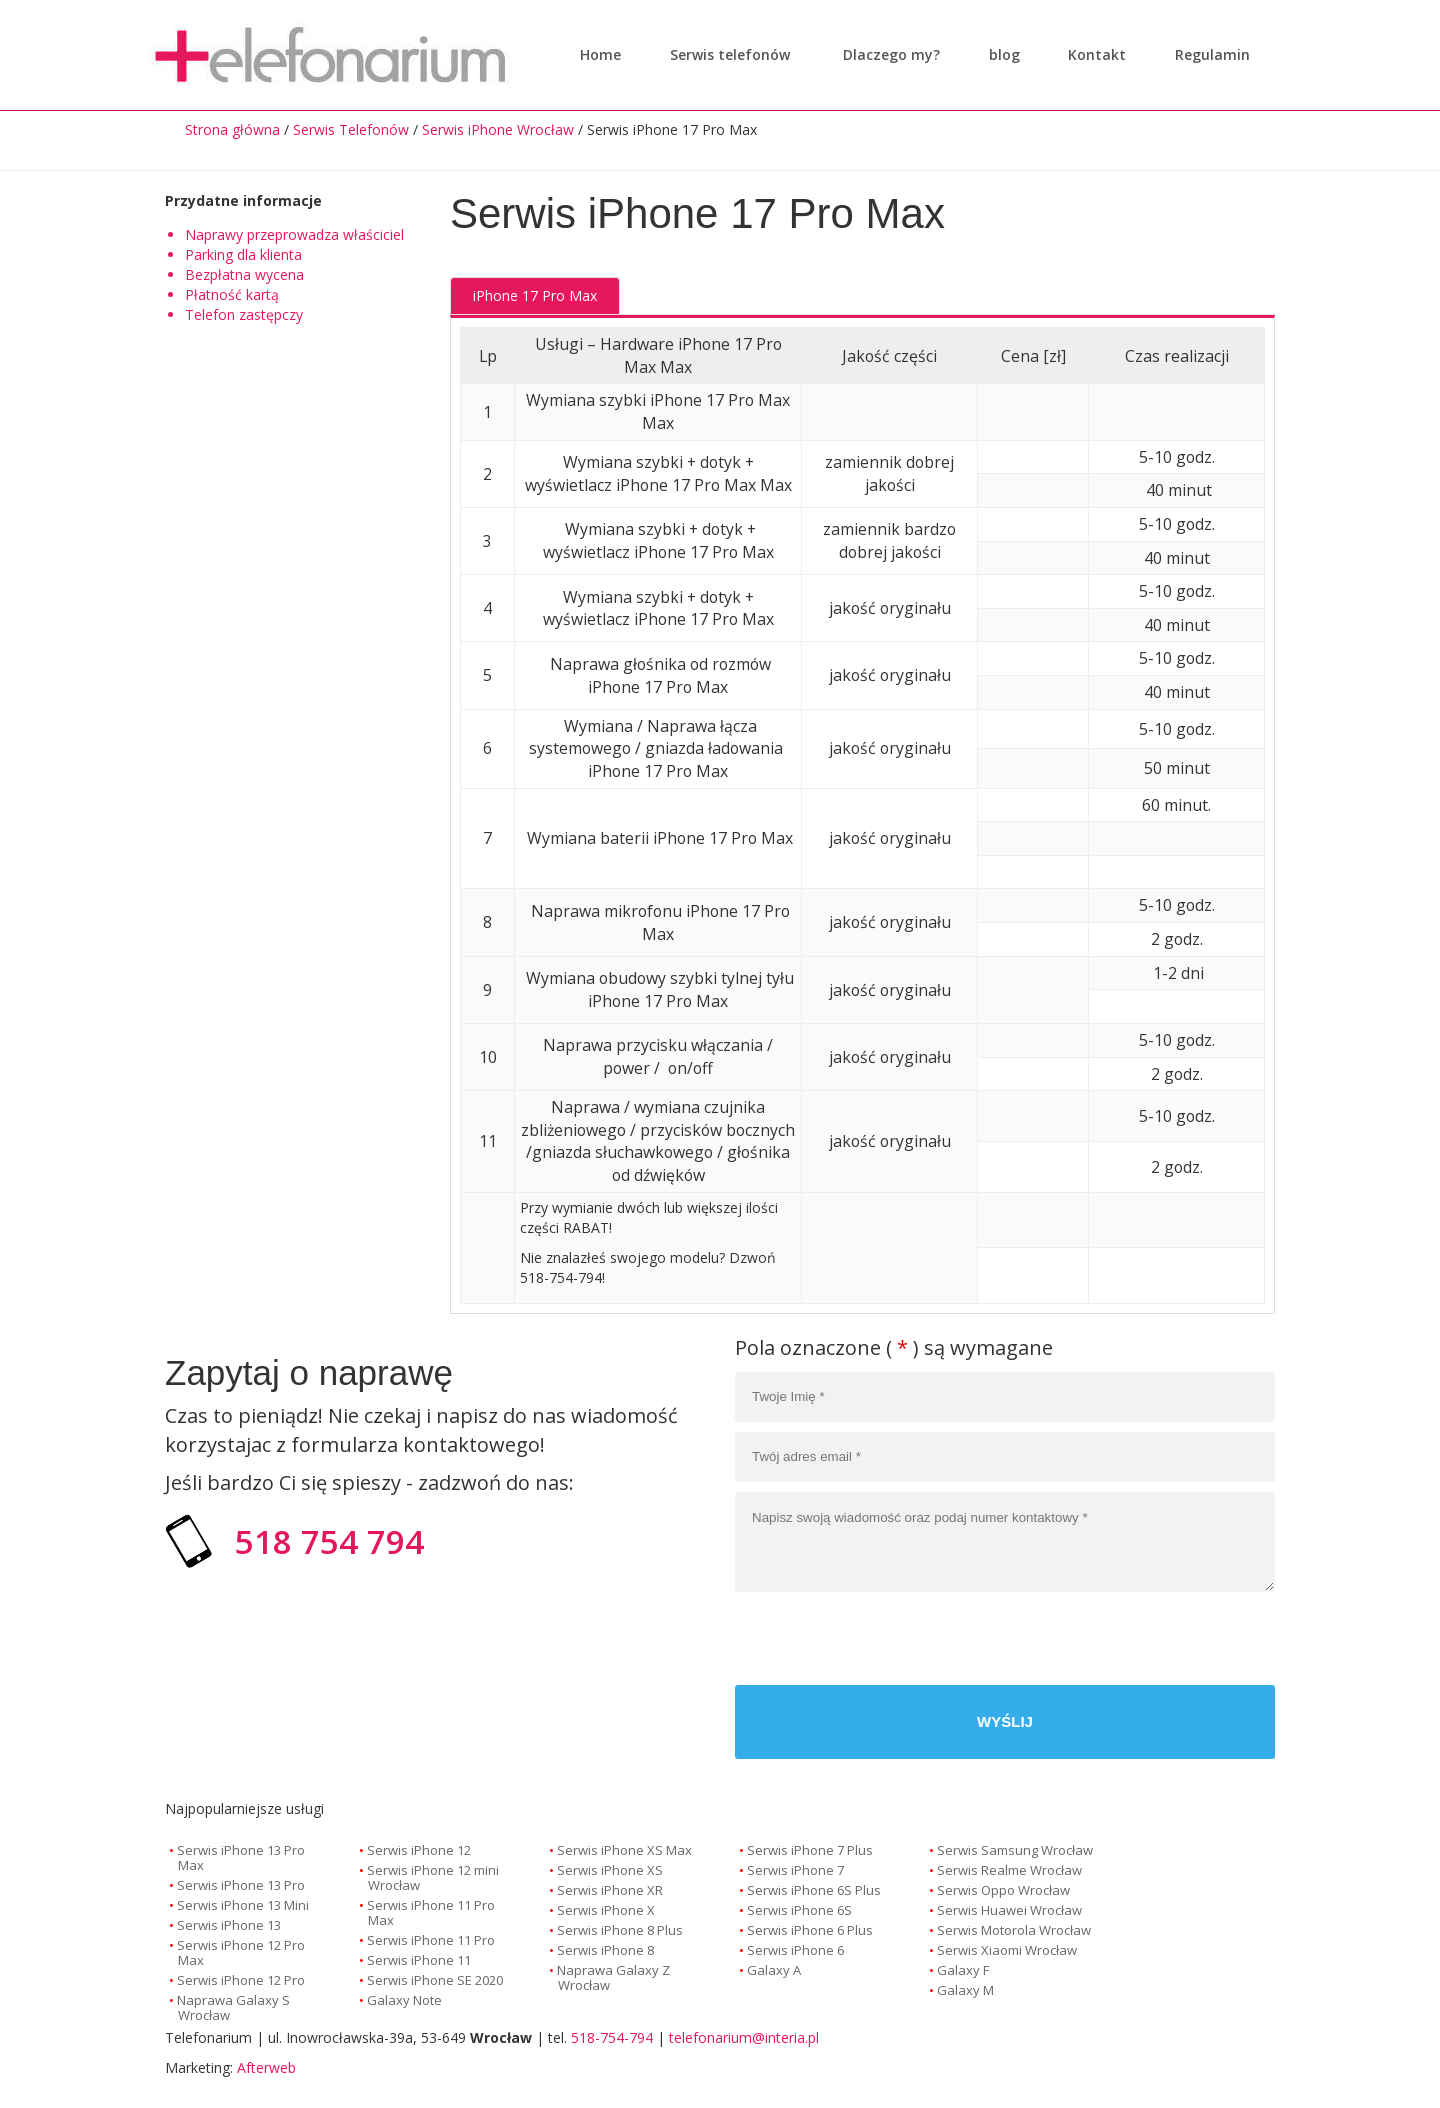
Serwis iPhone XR (610, 1890)
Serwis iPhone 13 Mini (243, 1905)
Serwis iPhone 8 (605, 1950)
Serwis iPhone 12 (419, 1850)
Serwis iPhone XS (610, 1870)
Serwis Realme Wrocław (1009, 1870)
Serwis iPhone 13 (229, 1925)
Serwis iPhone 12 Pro (241, 1980)
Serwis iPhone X (606, 1910)
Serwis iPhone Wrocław (498, 129)
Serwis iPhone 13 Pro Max (241, 1857)
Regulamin (1207, 54)
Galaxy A (774, 1970)
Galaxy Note (404, 2000)
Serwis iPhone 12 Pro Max (241, 1952)
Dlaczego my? (886, 54)
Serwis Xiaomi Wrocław (1007, 1950)
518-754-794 (612, 2037)
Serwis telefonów (730, 54)
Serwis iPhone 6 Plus (810, 1930)
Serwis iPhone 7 (795, 1870)
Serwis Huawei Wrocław (1009, 1910)
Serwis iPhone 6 (795, 1950)
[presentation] (1123, 1641)
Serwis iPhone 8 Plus (620, 1930)
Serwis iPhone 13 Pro (241, 1885)
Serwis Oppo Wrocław (1003, 1890)
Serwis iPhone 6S (799, 1910)
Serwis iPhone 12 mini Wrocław (433, 1877)
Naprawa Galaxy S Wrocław (233, 2007)
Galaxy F (963, 1970)
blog (999, 54)
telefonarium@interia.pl (744, 2037)
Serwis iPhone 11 (419, 1960)
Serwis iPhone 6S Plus (814, 1890)
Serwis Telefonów (351, 129)
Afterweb (266, 2067)
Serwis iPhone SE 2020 (435, 1980)
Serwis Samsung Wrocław (1015, 1850)
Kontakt (1092, 54)
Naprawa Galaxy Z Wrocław (613, 1977)
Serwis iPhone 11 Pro (431, 1940)
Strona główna (232, 129)
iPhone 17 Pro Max (535, 295)
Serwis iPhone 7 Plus (810, 1850)
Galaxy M (965, 1990)
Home (600, 54)
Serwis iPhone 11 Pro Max (431, 1912)
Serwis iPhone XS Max (624, 1850)
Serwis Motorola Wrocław (1014, 1930)
